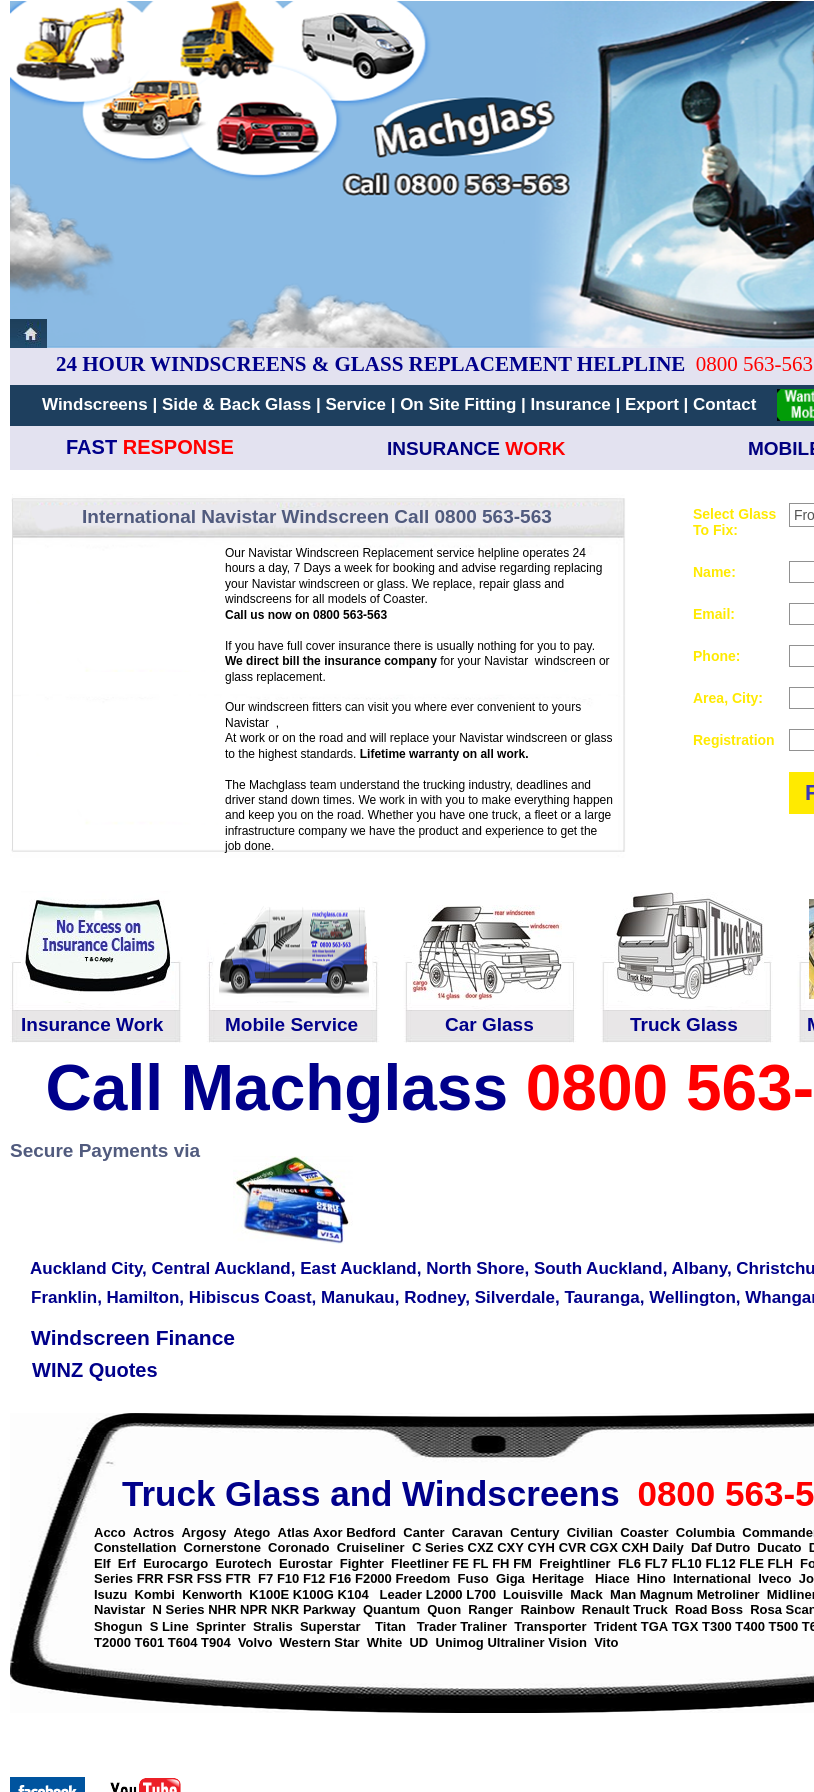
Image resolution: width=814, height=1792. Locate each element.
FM (522, 1563)
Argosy (203, 1532)
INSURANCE (443, 448)
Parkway (329, 1609)
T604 (183, 1642)
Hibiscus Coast (250, 1297)
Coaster (644, 1532)
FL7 (656, 1563)
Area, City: (728, 698)
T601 (150, 1642)
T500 (784, 1626)
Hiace (612, 1578)
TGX (685, 1626)
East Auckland (358, 1268)
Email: (714, 614)
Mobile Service (291, 1024)
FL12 (720, 1563)
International (712, 1578)
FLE (751, 1563)
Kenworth (212, 1594)
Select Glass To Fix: (734, 522)
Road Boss (709, 1609)
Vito (606, 1642)
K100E (269, 1594)
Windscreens (95, 404)
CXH (635, 1547)
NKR (285, 1609)
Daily (668, 1547)
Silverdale (515, 1297)
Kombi (154, 1594)
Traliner (483, 1626)
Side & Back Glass (236, 404)
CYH (541, 1547)
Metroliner (728, 1594)
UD (418, 1642)
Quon (444, 1609)
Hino (651, 1578)
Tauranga (601, 1297)
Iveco (774, 1578)
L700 (481, 1594)
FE (460, 1563)
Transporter (550, 1626)
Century (534, 1532)
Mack (586, 1594)
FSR (180, 1578)
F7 (265, 1578)
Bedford (371, 1532)
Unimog (459, 1642)
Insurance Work (92, 1024)
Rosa (766, 1609)
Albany (698, 1268)
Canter (423, 1532)
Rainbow (547, 1609)
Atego (251, 1532)
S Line (169, 1626)
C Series (438, 1547)
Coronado (298, 1547)
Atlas (294, 1532)
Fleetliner (420, 1563)
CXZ (481, 1547)
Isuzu (110, 1594)
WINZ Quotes (95, 1370)
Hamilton (143, 1297)
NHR (222, 1609)
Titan (392, 1626)
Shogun (118, 1626)
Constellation (135, 1547)
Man (623, 1594)
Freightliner (575, 1563)
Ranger (490, 1609)
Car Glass (489, 1024)
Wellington (692, 1297)
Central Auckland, (224, 1268)
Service (357, 404)
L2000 (444, 1594)
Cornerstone (222, 1547)
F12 (314, 1578)
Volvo (255, 1642)
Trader (438, 1626)
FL (481, 1563)
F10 (288, 1578)
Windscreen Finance (133, 1337)
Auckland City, (88, 1268)
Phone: (716, 656)
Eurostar (305, 1563)
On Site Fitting (458, 404)
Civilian (590, 1532)
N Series (179, 1609)
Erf (127, 1563)
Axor (328, 1532)
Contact (724, 404)
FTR (238, 1578)
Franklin (64, 1297)
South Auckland (598, 1268)
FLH (780, 1563)
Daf (703, 1547)
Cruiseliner (371, 1547)
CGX (604, 1547)
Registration (734, 740)
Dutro (732, 1547)
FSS (209, 1578)
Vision (567, 1642)
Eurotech (243, 1563)
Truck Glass (684, 1024)
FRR (150, 1578)
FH (500, 1563)
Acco (110, 1532)
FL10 (686, 1563)
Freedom (422, 1578)
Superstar (330, 1626)
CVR (572, 1547)
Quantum (391, 1609)
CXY (510, 1547)
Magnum (666, 1594)
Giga (510, 1578)
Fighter (362, 1563)
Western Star (320, 1642)
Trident (615, 1626)
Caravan (477, 1532)
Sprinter (221, 1626)
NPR (253, 1609)
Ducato (779, 1547)
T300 (717, 1626)
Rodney (434, 1297)
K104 (353, 1594)
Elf (102, 1563)
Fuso (473, 1578)
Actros (153, 1532)
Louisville (533, 1594)
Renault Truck (625, 1609)
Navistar (119, 1609)
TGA (654, 1626)
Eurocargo (175, 1563)
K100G (313, 1594)
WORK (535, 448)
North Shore (475, 1268)
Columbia (705, 1532)
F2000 (373, 1578)
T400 (750, 1626)
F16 (340, 1578)
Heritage (558, 1578)
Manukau (358, 1297)
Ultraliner (515, 1642)
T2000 (112, 1642)
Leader (400, 1594)
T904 (216, 1642)
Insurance (572, 404)
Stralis (273, 1626)
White (384, 1642)
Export (654, 404)
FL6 (629, 1563)
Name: (714, 572)
